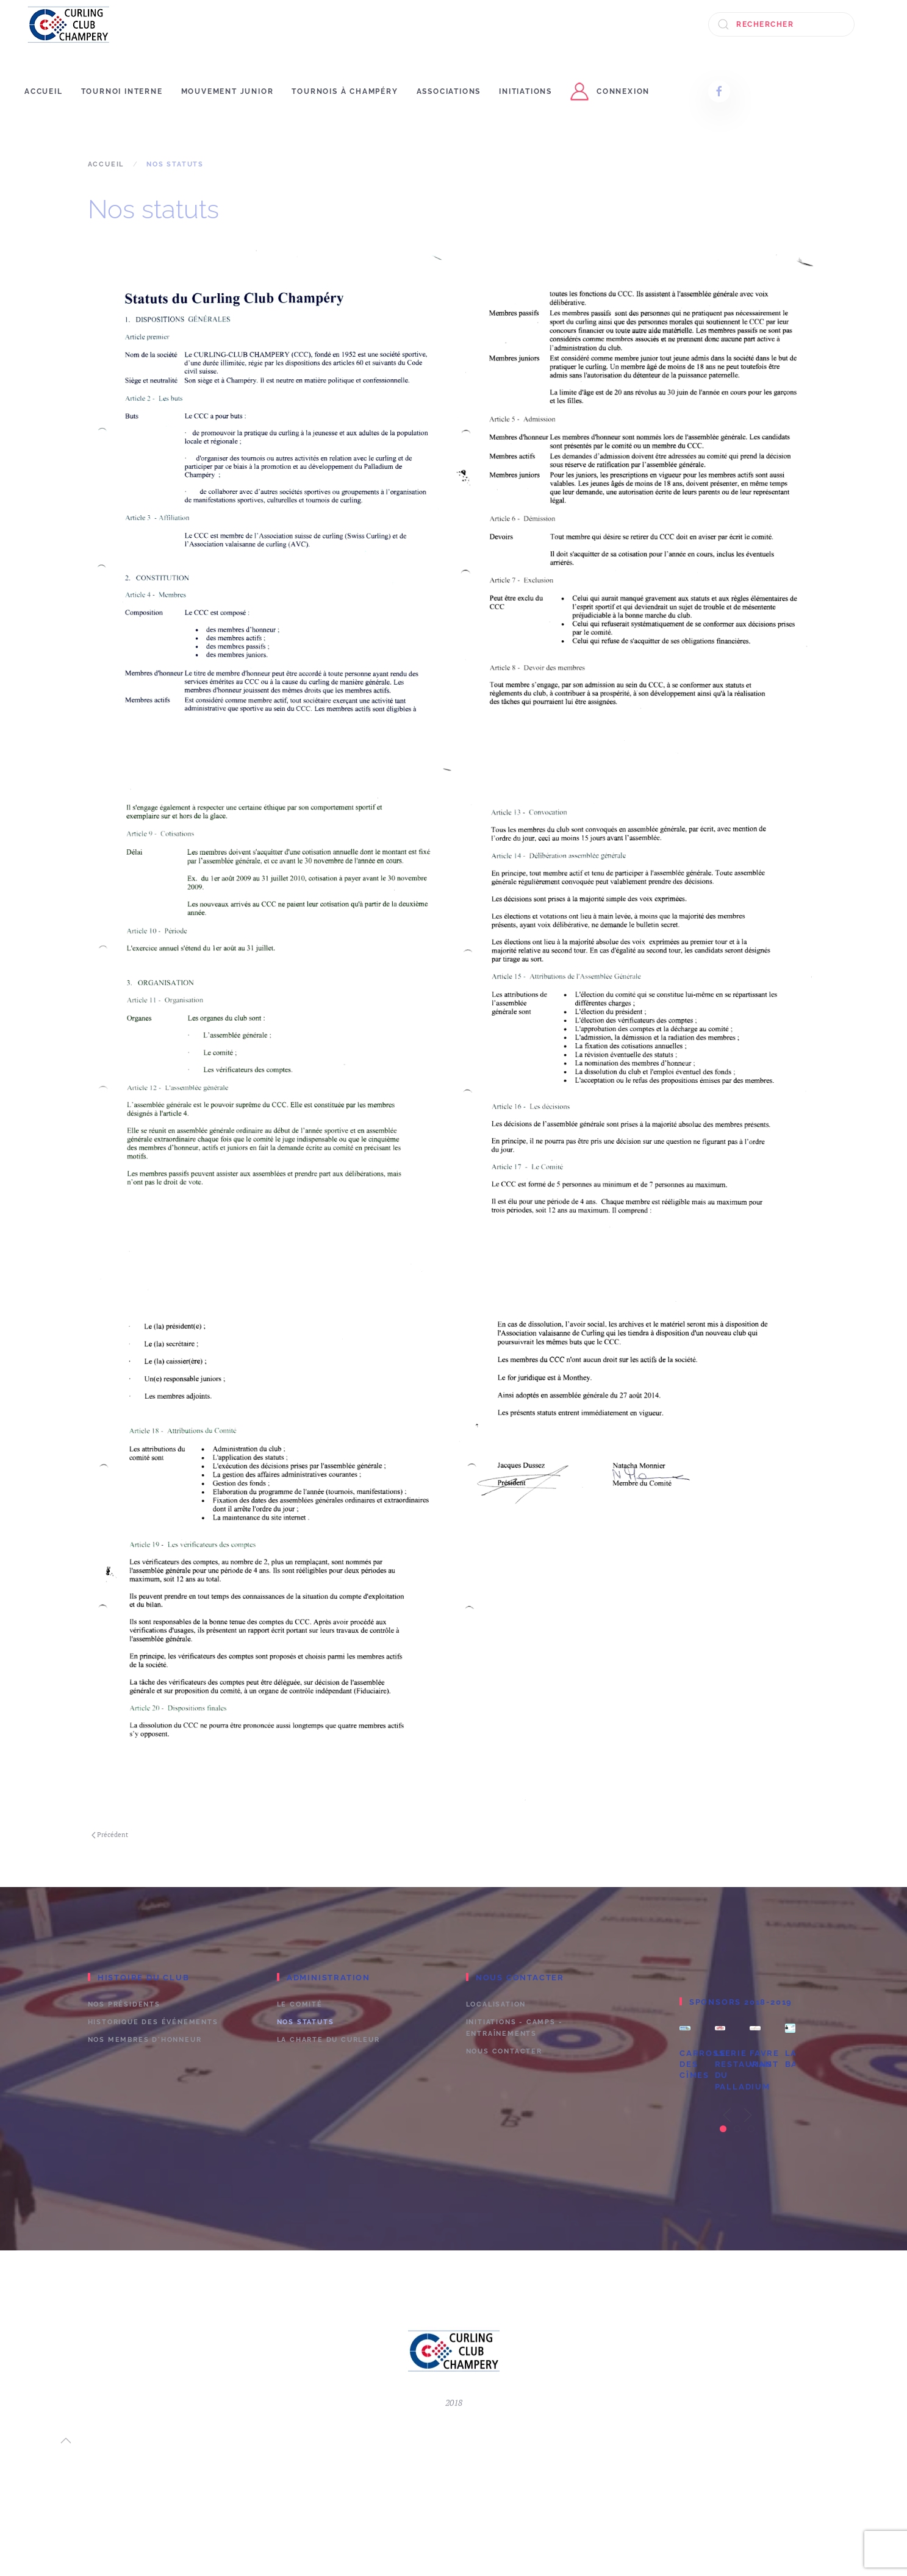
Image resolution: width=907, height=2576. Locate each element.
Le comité (300, 2004)
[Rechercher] (781, 24)
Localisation (496, 2004)
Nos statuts (305, 2022)
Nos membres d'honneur (145, 2040)
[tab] (723, 2128)
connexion (610, 91)
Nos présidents (124, 2004)
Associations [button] (449, 91)
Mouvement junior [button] (227, 91)
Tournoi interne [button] (122, 91)
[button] (727, 2115)
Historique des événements (153, 2022)
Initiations (525, 91)
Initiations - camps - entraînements (514, 2028)
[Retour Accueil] (68, 24)
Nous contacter (504, 2051)
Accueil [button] (43, 91)
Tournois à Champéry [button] (345, 91)
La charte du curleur (328, 2040)
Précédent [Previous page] (110, 1834)
